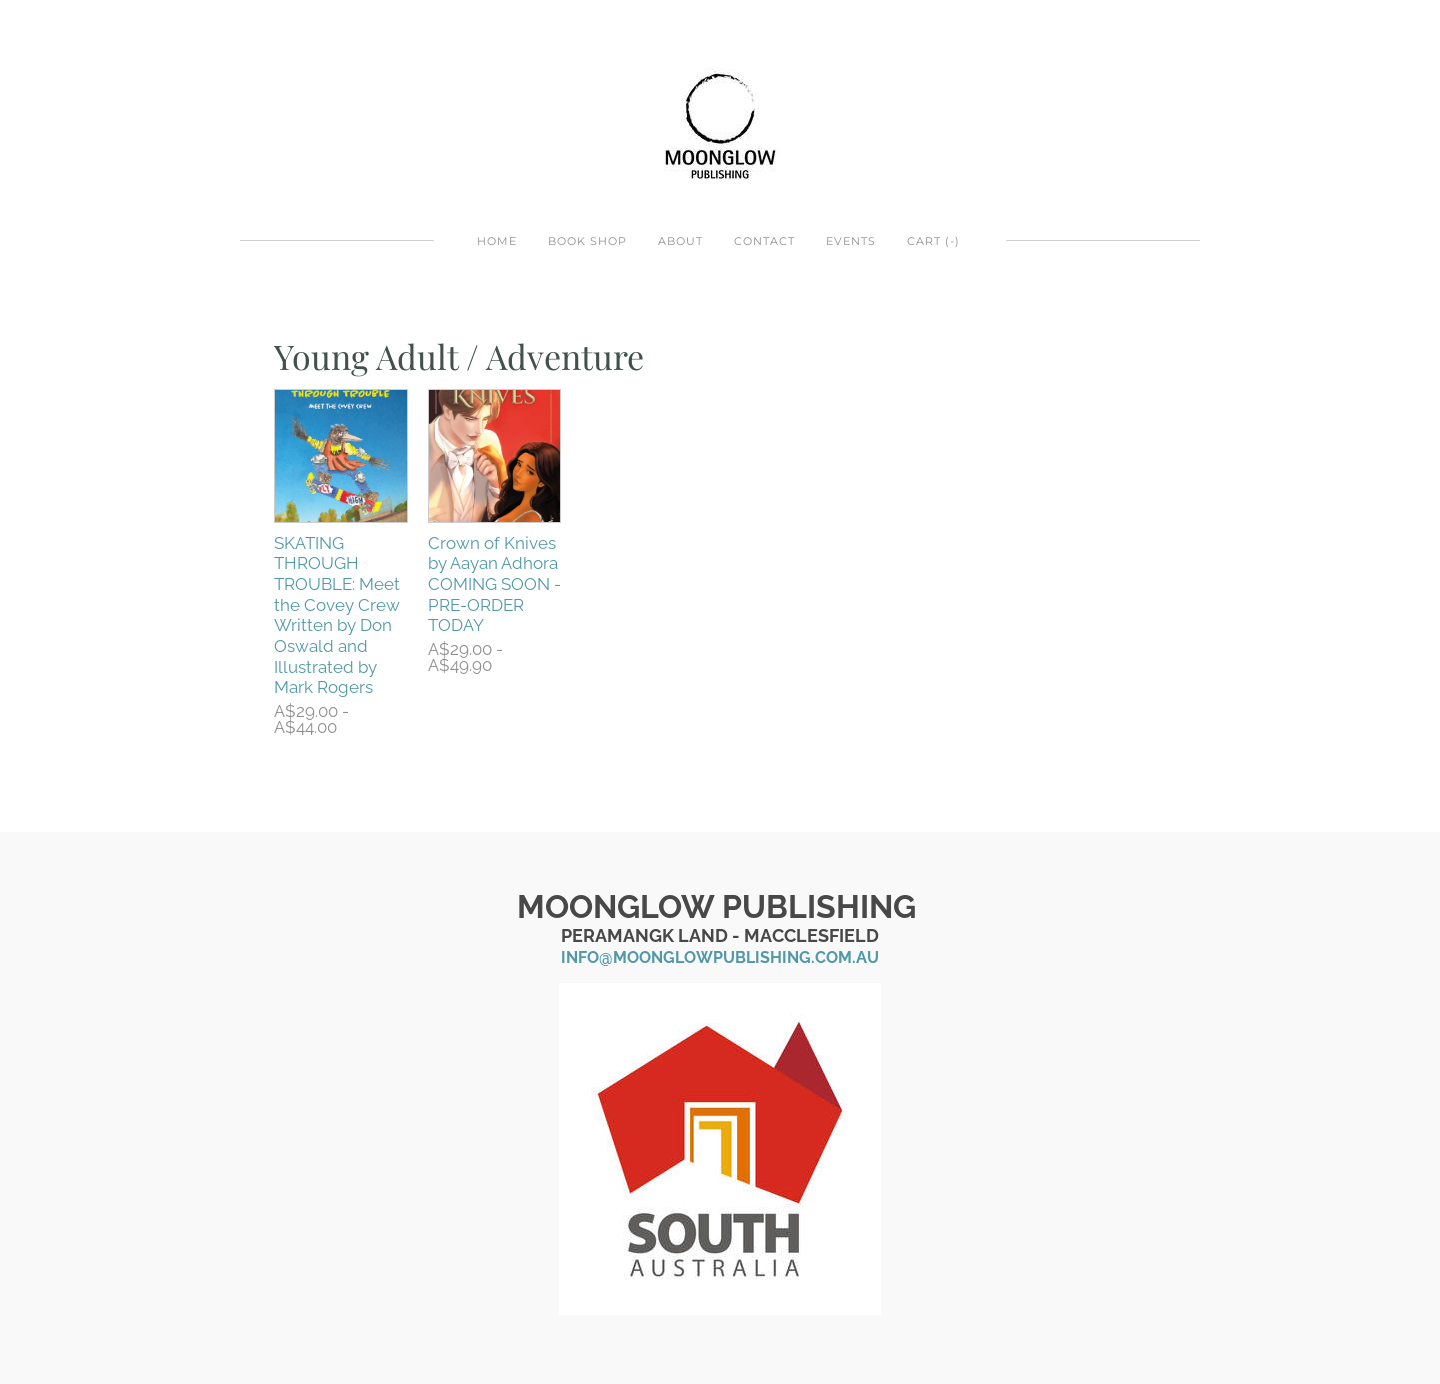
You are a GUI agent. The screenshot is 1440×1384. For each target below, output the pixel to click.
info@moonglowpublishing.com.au (720, 957)
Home (497, 241)
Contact (764, 241)
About (680, 241)
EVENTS (851, 241)
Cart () (933, 241)
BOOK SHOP (587, 241)
